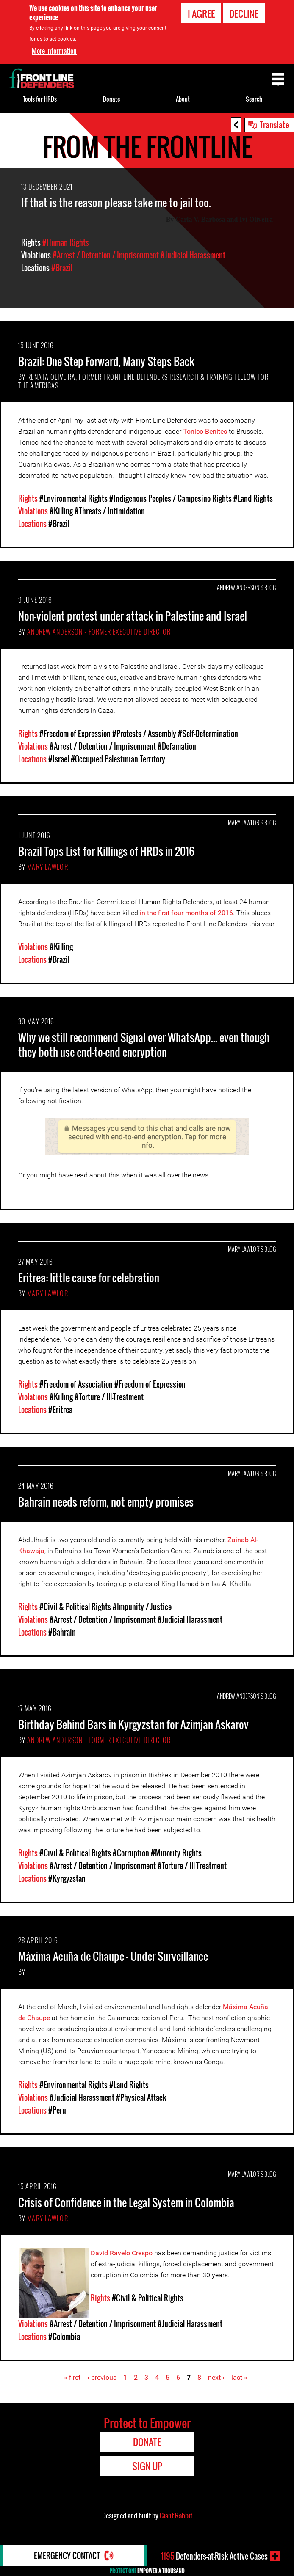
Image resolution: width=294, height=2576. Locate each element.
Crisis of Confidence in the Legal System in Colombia (126, 2202)
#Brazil (61, 267)
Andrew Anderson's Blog (246, 587)
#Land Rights (253, 498)
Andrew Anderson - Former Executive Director (99, 632)
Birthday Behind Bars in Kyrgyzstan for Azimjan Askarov (133, 1724)
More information (54, 50)
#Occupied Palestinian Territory (118, 758)
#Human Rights (65, 242)
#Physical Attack (141, 2097)
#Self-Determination (208, 733)
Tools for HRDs (40, 98)
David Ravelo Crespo (122, 2253)
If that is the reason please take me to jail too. (116, 202)
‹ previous (101, 2377)
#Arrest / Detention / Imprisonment (106, 255)
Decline (243, 13)
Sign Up (147, 2466)
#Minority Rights (176, 1852)
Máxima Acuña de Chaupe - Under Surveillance (113, 1956)
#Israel (58, 758)
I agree (201, 13)
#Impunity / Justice (142, 1606)
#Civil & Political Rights (75, 1606)
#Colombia (64, 2336)
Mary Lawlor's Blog (252, 822)
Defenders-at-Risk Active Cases (214, 2556)
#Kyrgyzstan (67, 1878)
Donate (111, 98)
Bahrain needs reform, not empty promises (106, 1501)
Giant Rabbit (176, 2515)
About (183, 98)
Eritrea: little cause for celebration (88, 1277)
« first (72, 2377)
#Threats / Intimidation (110, 511)
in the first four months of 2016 (186, 913)
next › (216, 2377)
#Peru (57, 2110)
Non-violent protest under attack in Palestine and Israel (132, 616)
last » (239, 2377)
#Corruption (131, 1852)
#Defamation (177, 746)
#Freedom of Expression (75, 733)
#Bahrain (62, 1632)
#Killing (61, 511)
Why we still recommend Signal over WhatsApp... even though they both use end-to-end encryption (143, 1044)
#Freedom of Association (76, 1384)
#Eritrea (60, 1409)
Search (254, 98)
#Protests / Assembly (144, 733)
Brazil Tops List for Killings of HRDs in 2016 (106, 851)
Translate (274, 124)
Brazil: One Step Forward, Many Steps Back (106, 361)
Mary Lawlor (47, 867)
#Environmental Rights (73, 498)
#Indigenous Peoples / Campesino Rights (170, 498)
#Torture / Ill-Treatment (109, 1396)
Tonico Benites (205, 431)
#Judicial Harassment (193, 255)
